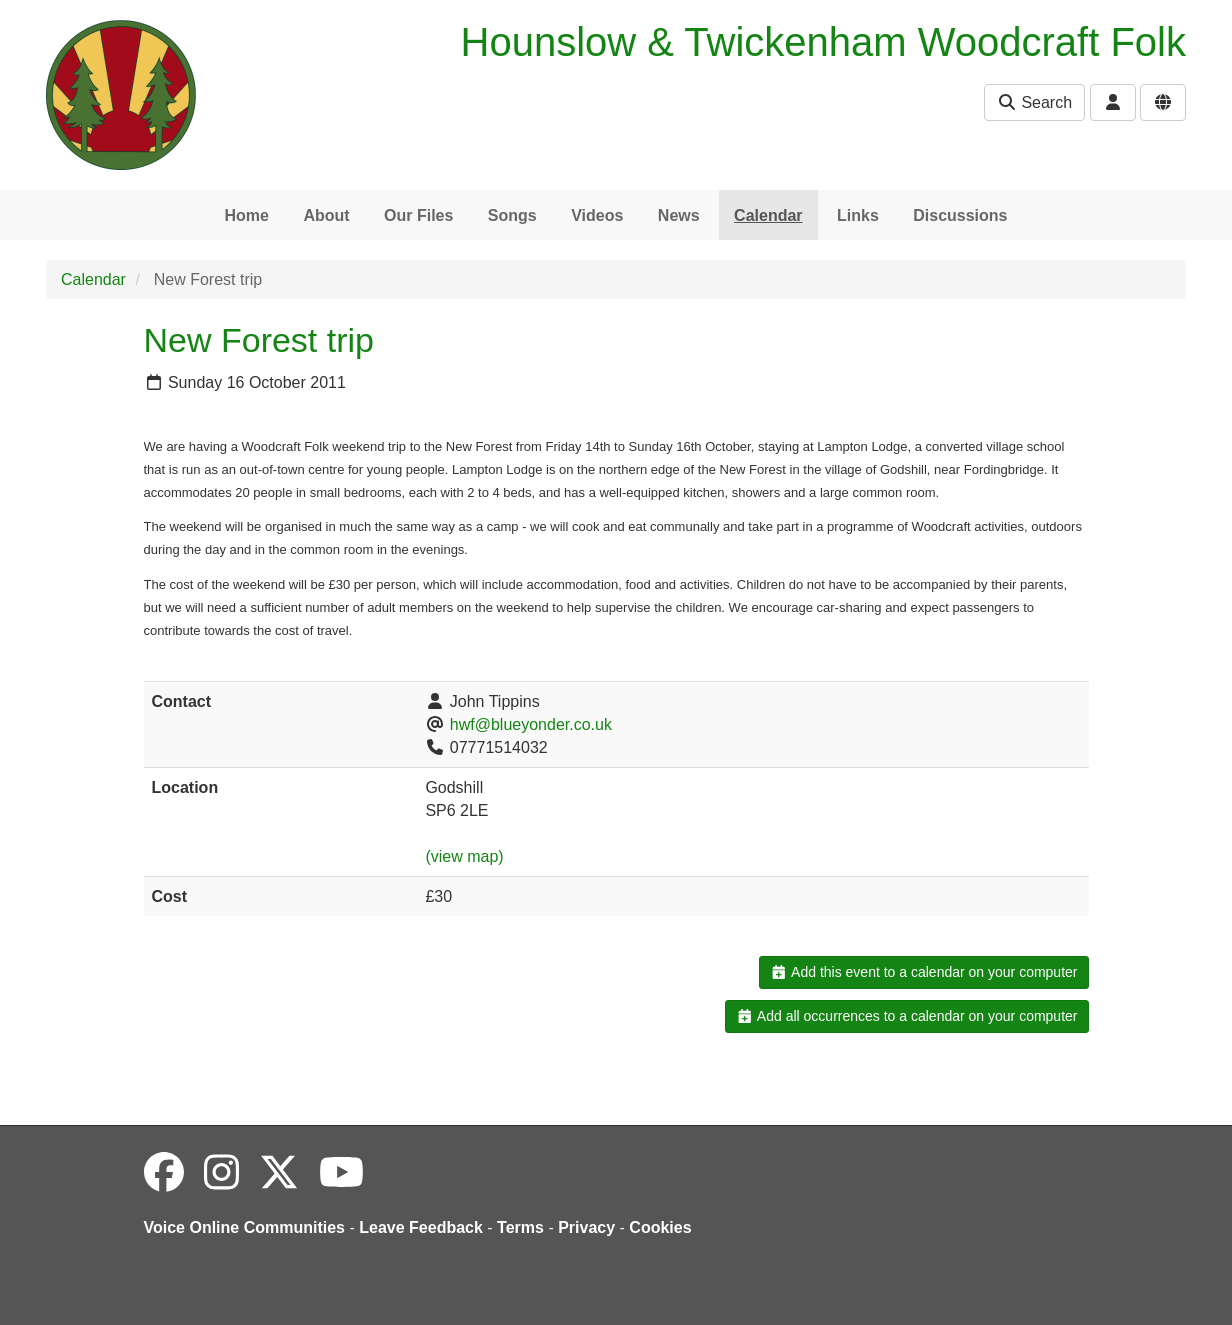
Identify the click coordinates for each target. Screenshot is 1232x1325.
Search (1034, 102)
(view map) (464, 856)
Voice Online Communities (245, 1227)
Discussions (960, 215)
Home (246, 215)
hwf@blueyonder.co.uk (531, 724)
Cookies (660, 1227)
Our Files (418, 215)
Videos (597, 215)
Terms (520, 1227)
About (326, 215)
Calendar (768, 215)
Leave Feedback (421, 1227)
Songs (512, 215)
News (679, 215)
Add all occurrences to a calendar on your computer (906, 1016)
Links (858, 215)
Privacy (586, 1227)
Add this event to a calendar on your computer (923, 972)
